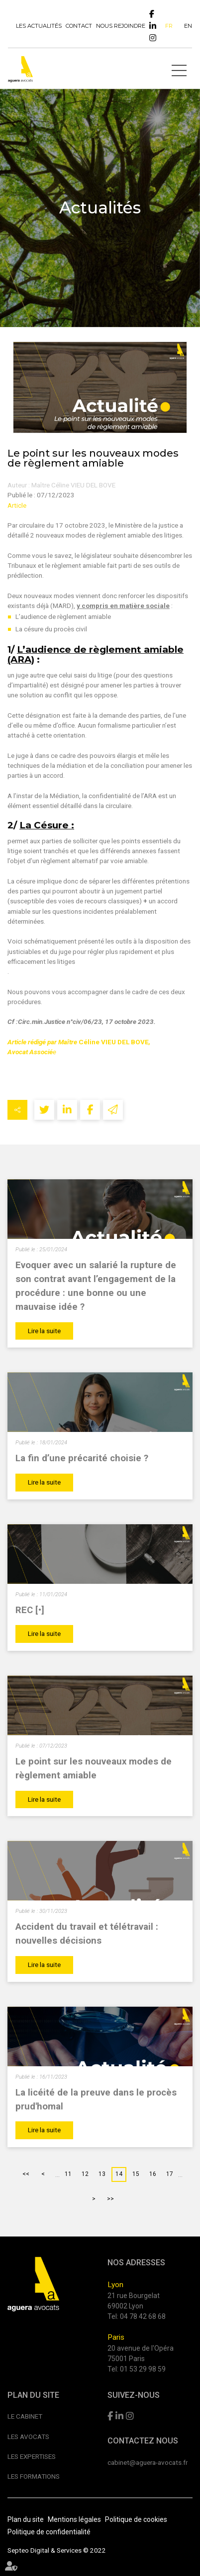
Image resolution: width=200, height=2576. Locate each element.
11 (68, 2173)
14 (118, 2173)
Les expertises (31, 2456)
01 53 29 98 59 (143, 2369)
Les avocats (28, 2436)
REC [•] (29, 1610)
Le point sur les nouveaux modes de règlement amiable (93, 1768)
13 (102, 2173)
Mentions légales (74, 2519)
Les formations (33, 2476)
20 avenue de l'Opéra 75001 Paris (140, 2353)
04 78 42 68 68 (143, 2316)
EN (188, 26)
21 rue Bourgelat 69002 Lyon (133, 2301)
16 (152, 2173)
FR (169, 26)
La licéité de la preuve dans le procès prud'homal (96, 2099)
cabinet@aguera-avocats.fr (147, 2462)
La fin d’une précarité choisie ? (81, 1458)
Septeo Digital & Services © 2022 (56, 2550)
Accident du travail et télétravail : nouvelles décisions (86, 1933)
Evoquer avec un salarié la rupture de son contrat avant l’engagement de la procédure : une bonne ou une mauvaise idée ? (95, 1286)
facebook (151, 14)
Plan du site (25, 2519)
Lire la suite (44, 1331)
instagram (152, 38)
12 (85, 2173)
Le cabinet (24, 2416)
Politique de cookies (136, 2519)
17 (169, 2173)
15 (135, 2173)
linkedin (152, 26)
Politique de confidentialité (49, 2532)
